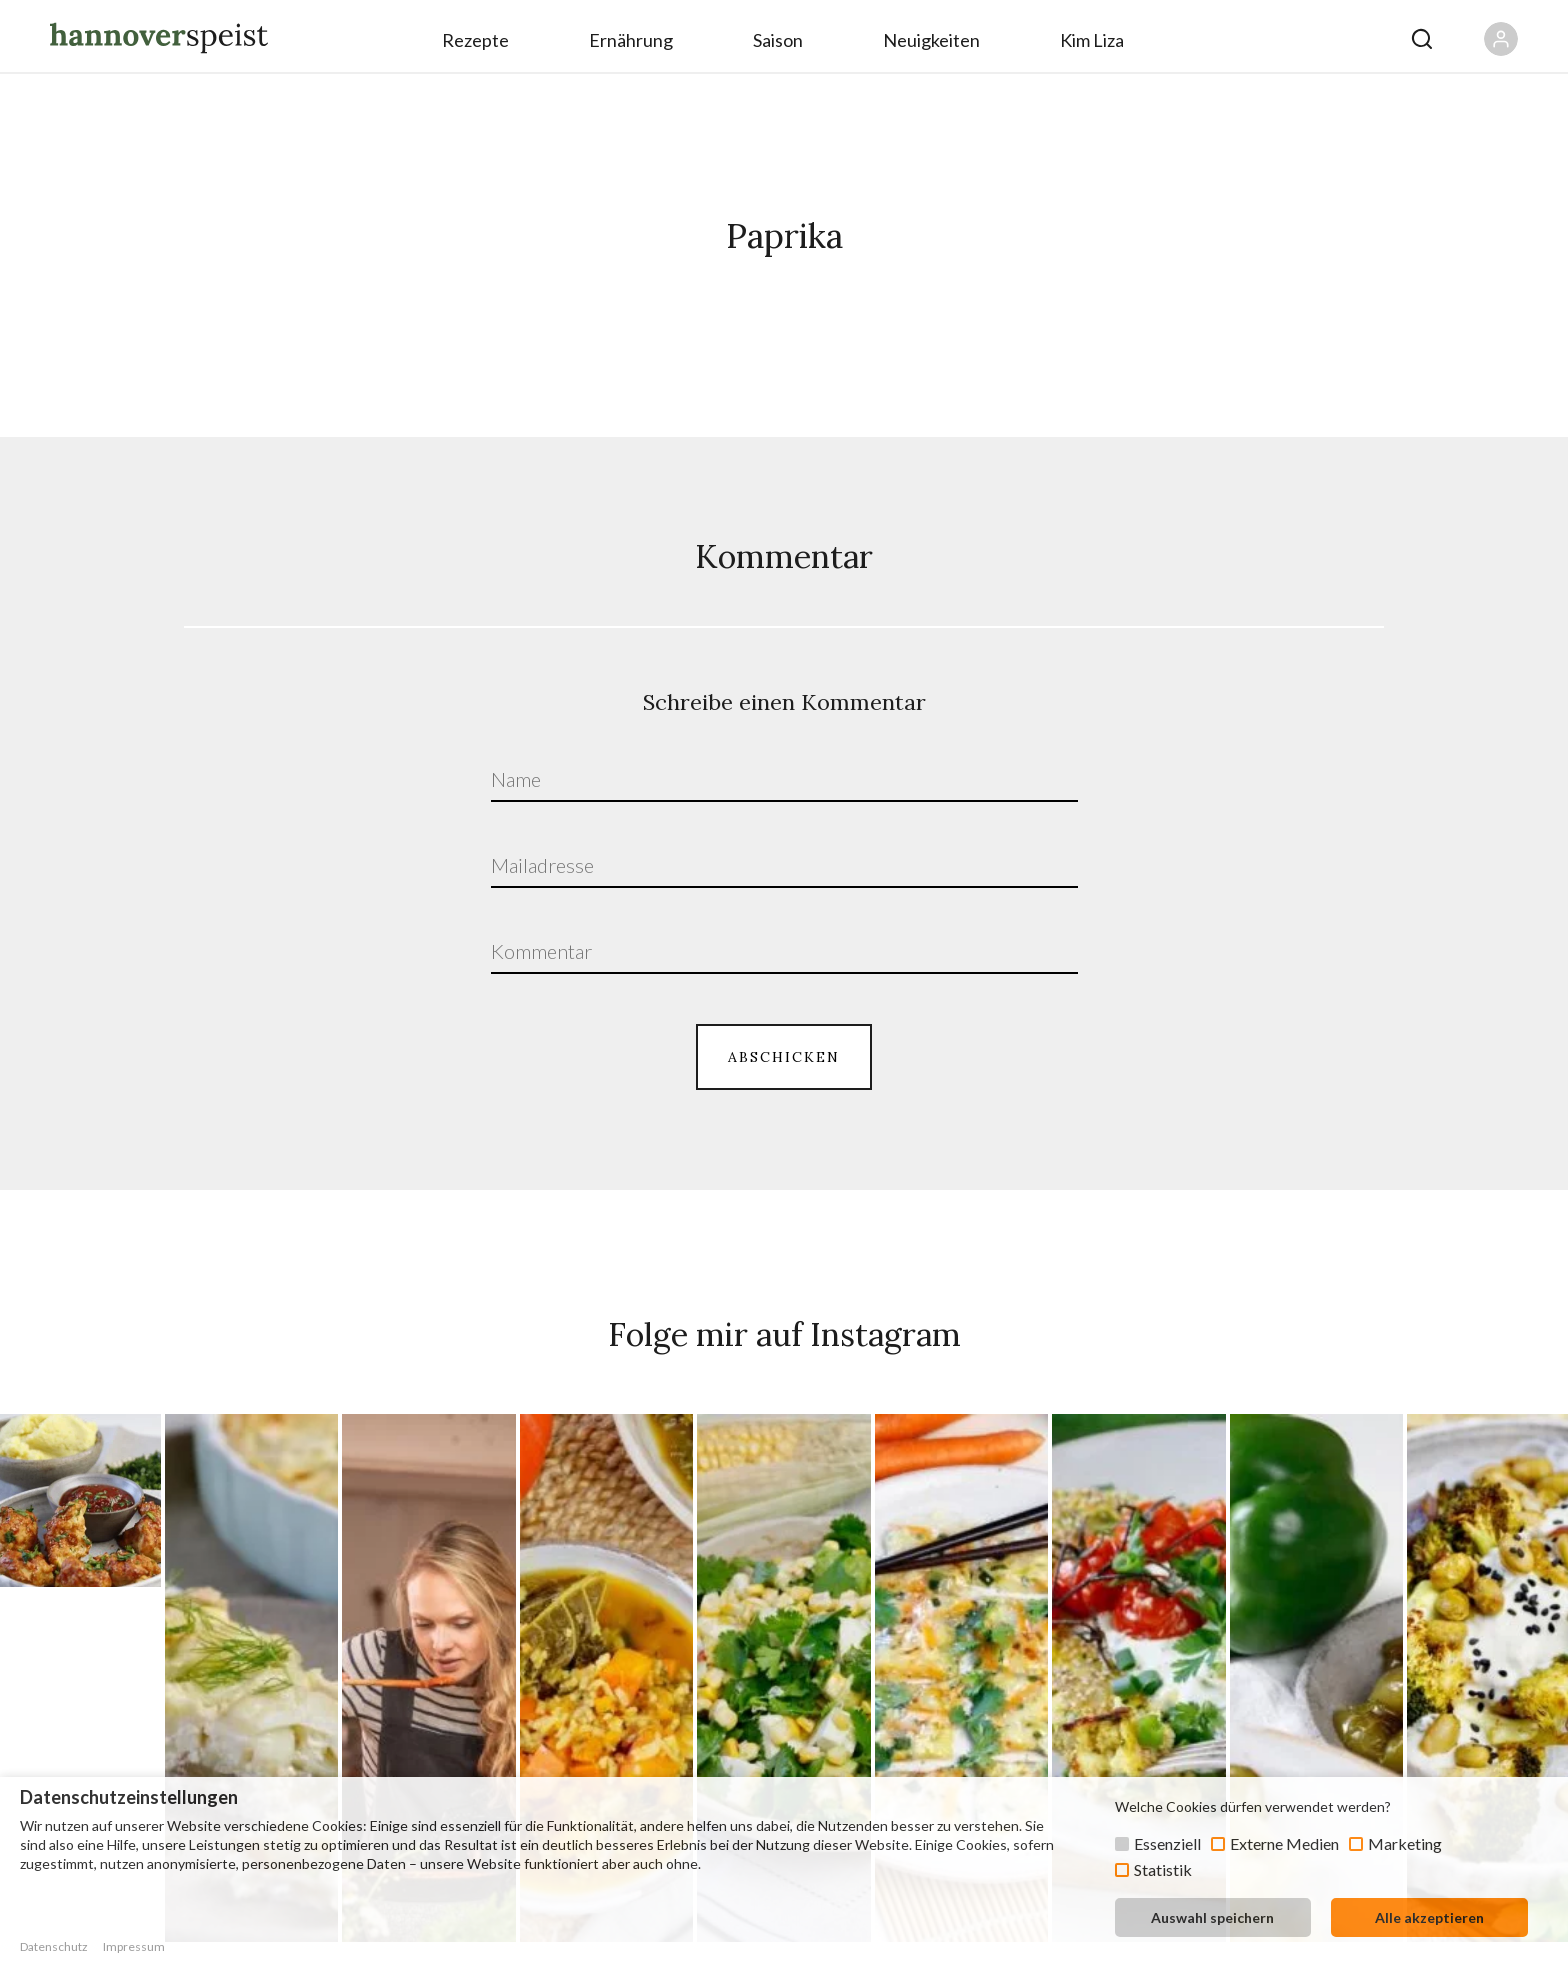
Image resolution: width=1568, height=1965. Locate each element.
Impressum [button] (134, 1946)
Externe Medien (1284, 1843)
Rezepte (475, 40)
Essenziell (1167, 1843)
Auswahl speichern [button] (1212, 1917)
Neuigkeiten (931, 40)
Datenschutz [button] (54, 1946)
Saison (778, 40)
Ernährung (631, 40)
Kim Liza (1092, 40)
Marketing (1405, 1843)
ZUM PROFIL (784, 1670)
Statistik (1163, 1869)
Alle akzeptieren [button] (1429, 1917)
